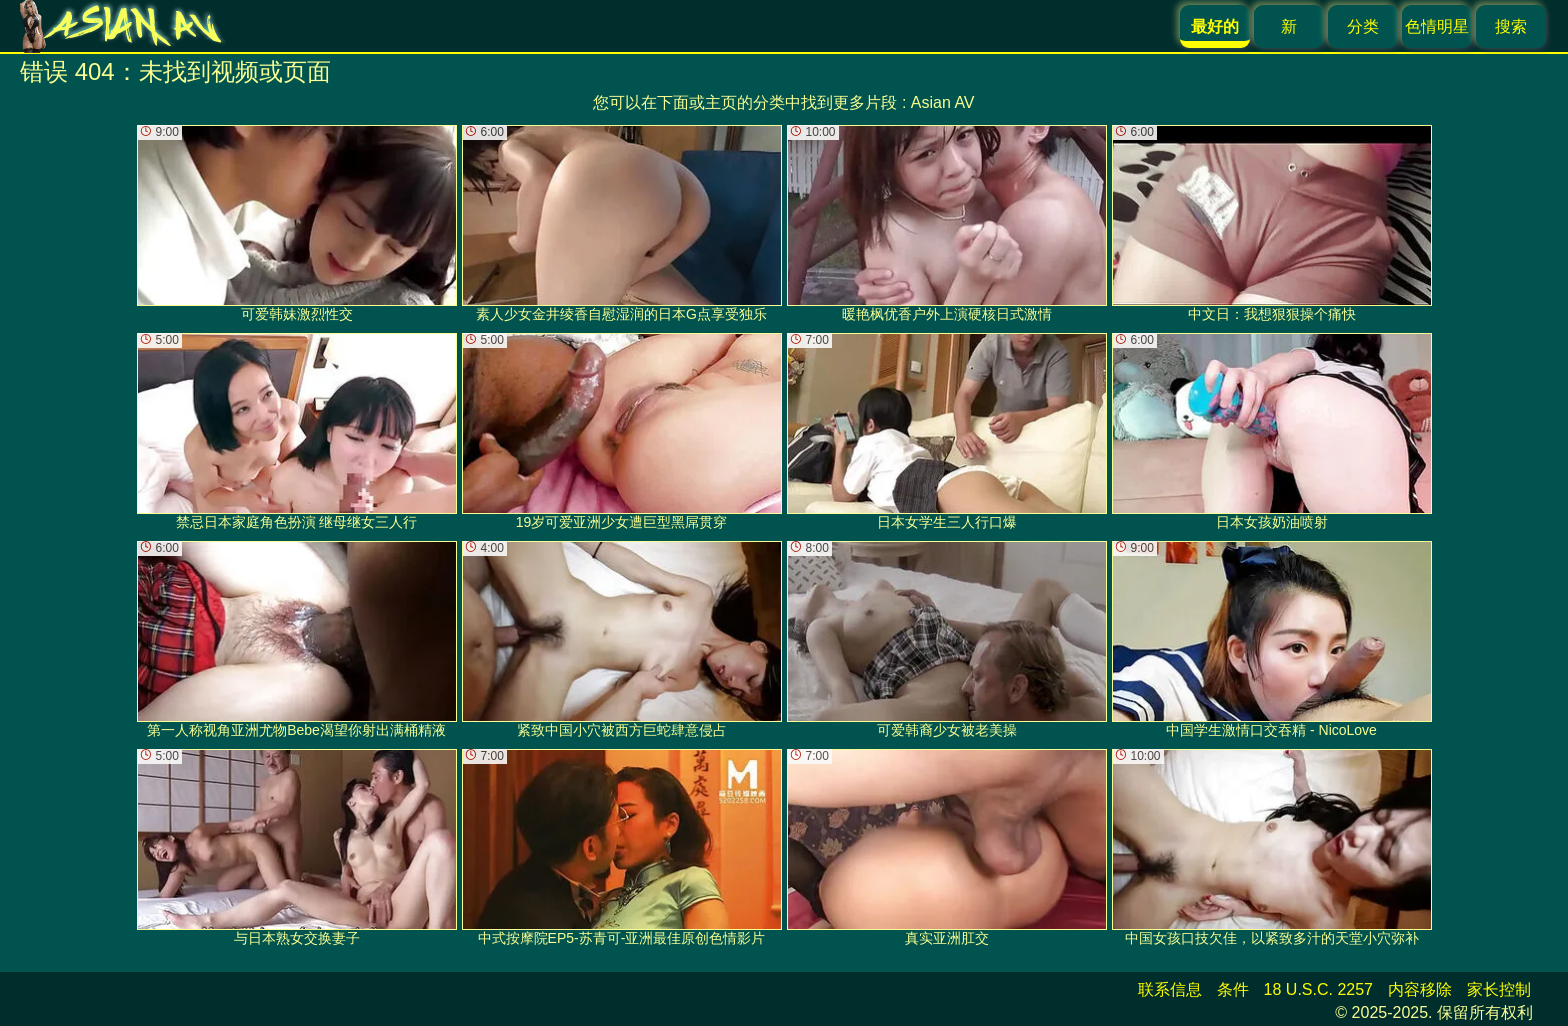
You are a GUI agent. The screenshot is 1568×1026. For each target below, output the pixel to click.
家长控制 (1499, 989)
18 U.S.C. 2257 (1318, 989)
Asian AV (943, 102)
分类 (1363, 26)
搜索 (1511, 26)
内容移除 (1420, 989)
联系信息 (1170, 989)
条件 (1233, 989)
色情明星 (1437, 26)
